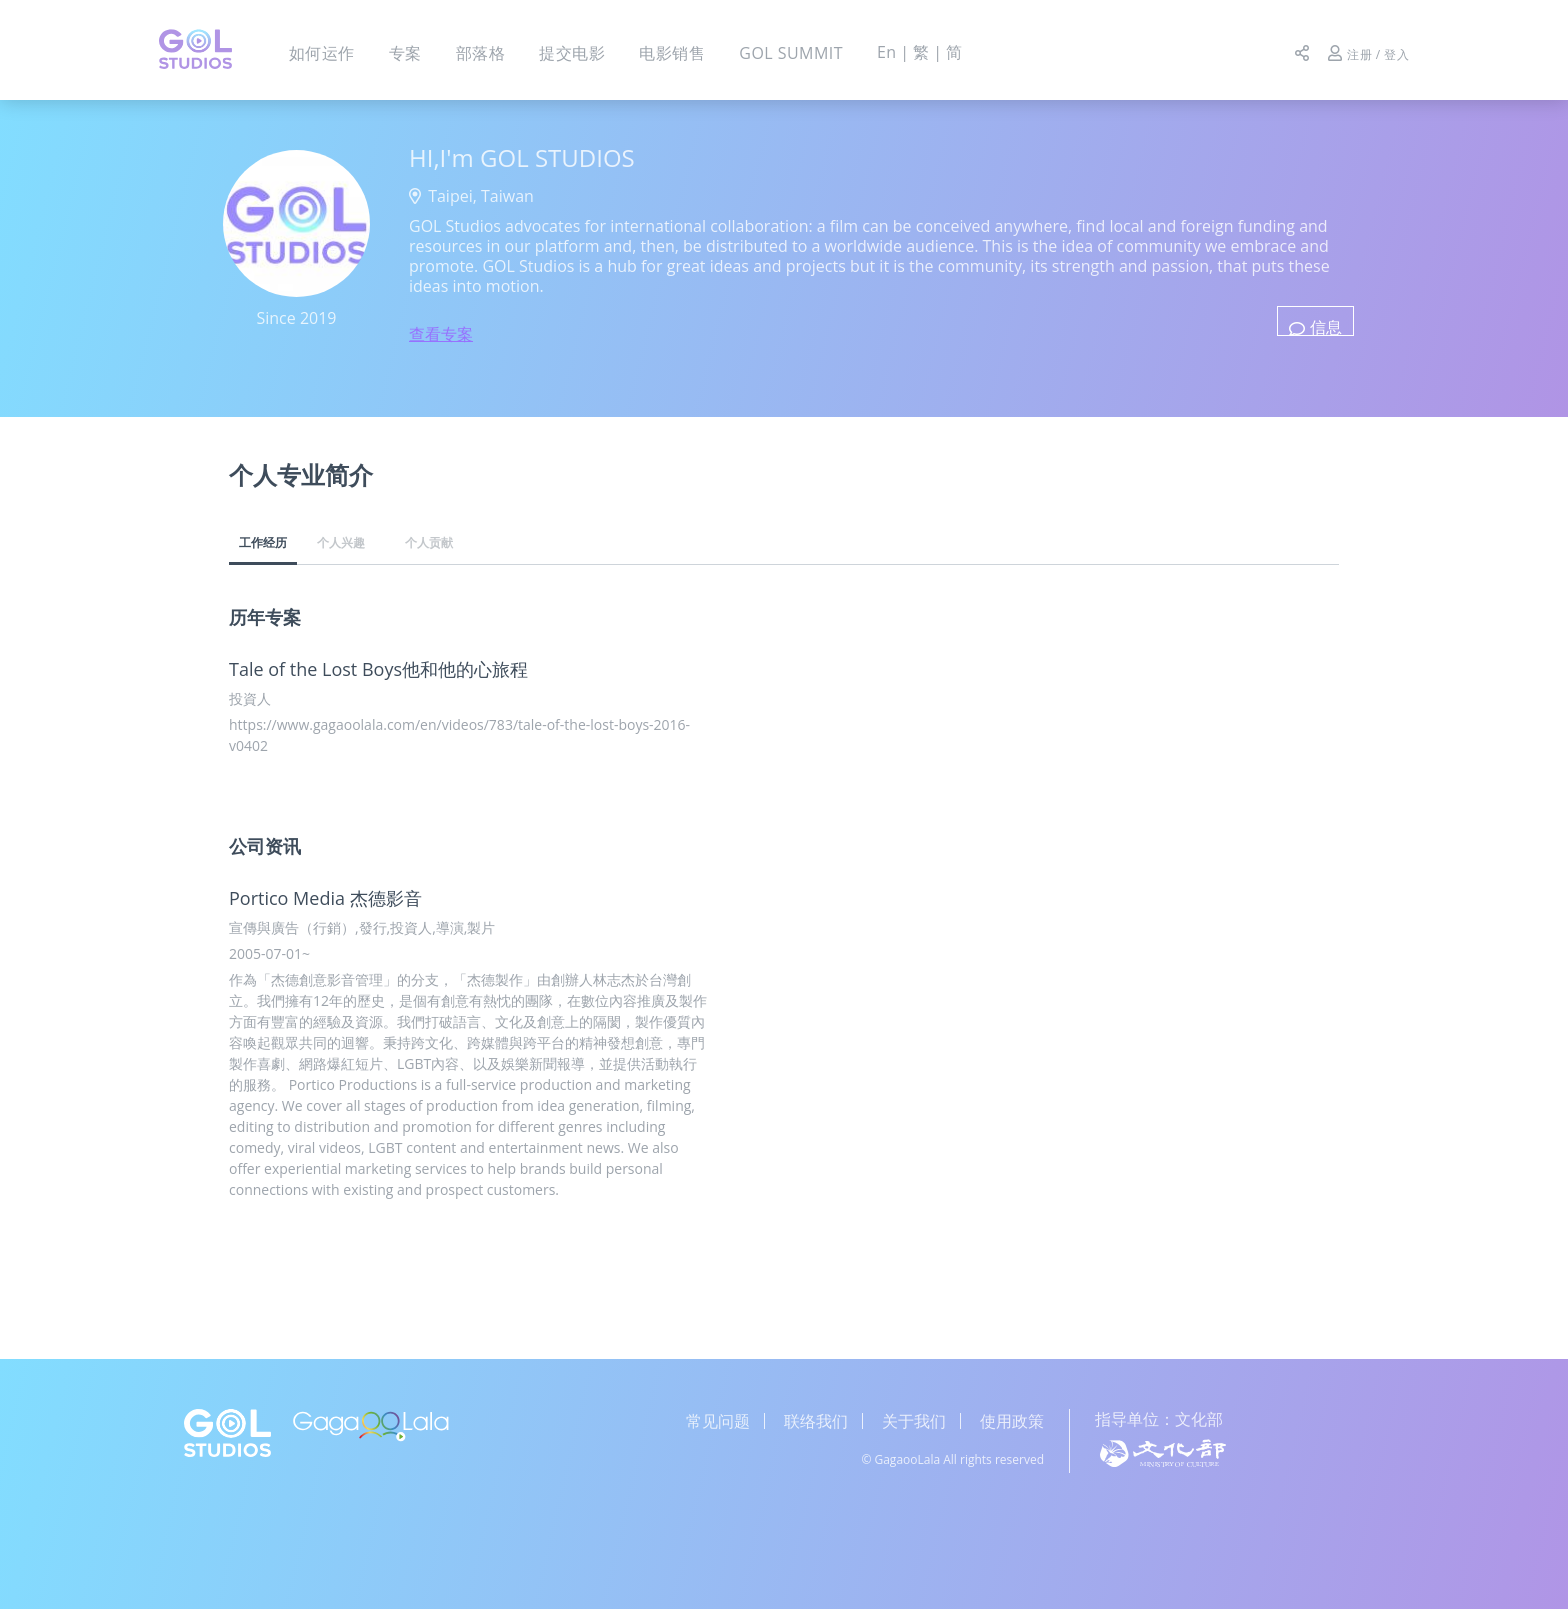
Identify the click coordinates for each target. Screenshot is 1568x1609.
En (883, 52)
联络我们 (816, 1421)
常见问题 (718, 1421)
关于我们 (914, 1421)
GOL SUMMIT (791, 53)
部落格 (480, 53)
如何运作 (322, 53)
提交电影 (572, 53)
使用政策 (1012, 1421)
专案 (405, 53)
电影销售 (672, 53)
